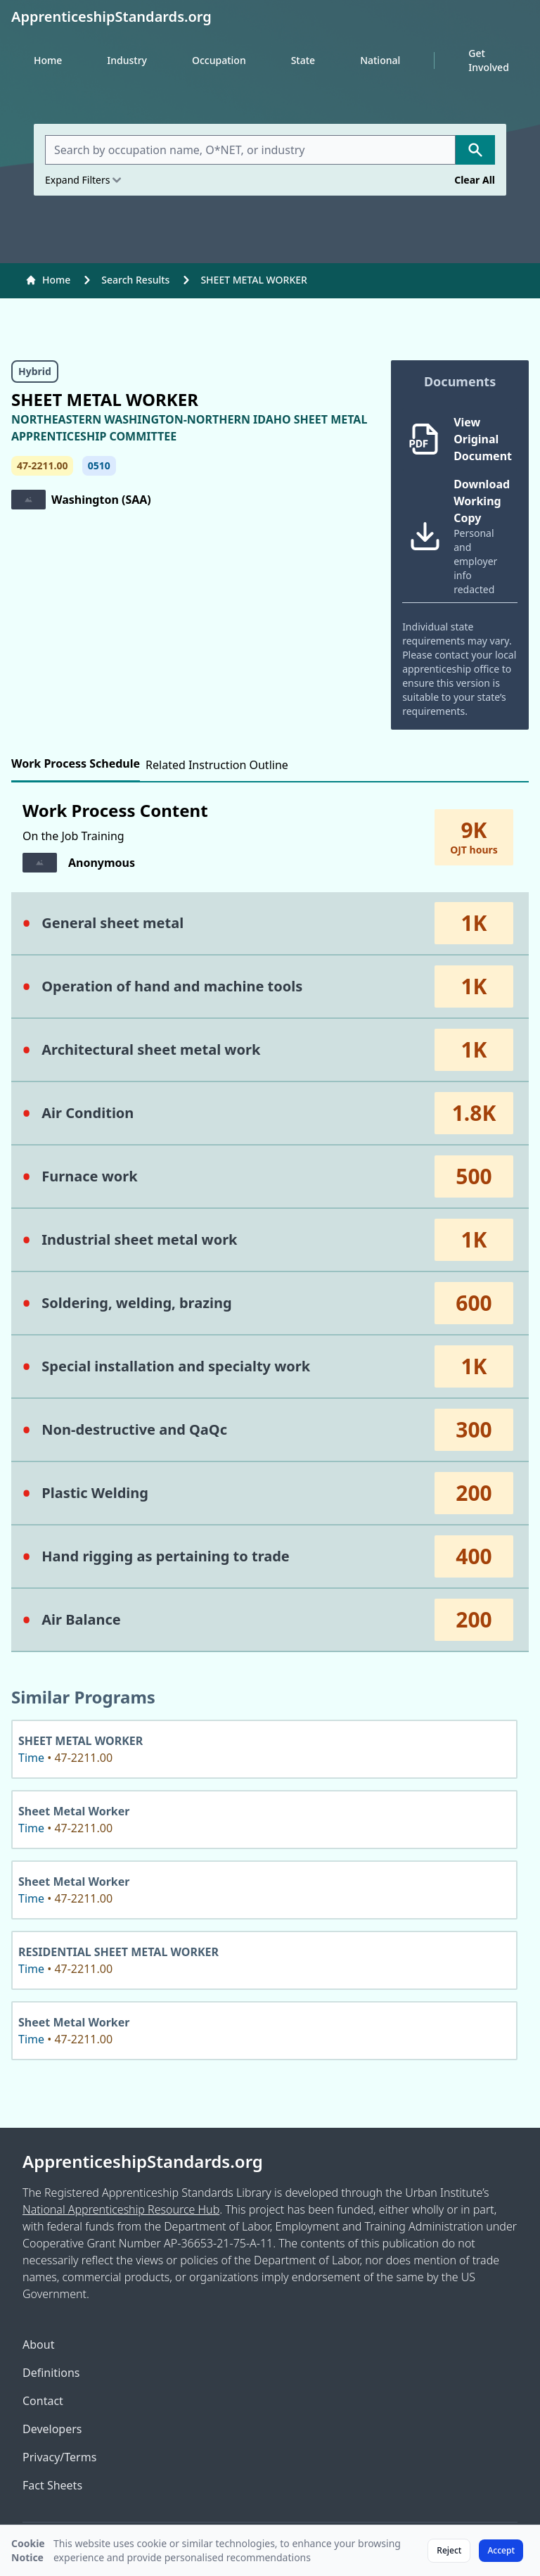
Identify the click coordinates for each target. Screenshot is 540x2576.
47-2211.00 (42, 465)
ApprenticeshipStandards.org (142, 2161)
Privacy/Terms (59, 2457)
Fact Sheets (52, 2485)
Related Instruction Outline (217, 765)
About (38, 2344)
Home (48, 60)
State (303, 60)
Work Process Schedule (75, 763)
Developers (52, 2429)
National (380, 60)
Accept (501, 2550)
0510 (99, 465)
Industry (127, 60)
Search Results (135, 279)
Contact (42, 2401)
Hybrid (34, 371)
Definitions (51, 2372)
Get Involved (488, 60)
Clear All (474, 179)
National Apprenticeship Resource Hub (120, 2209)
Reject (449, 2550)
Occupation (219, 60)
